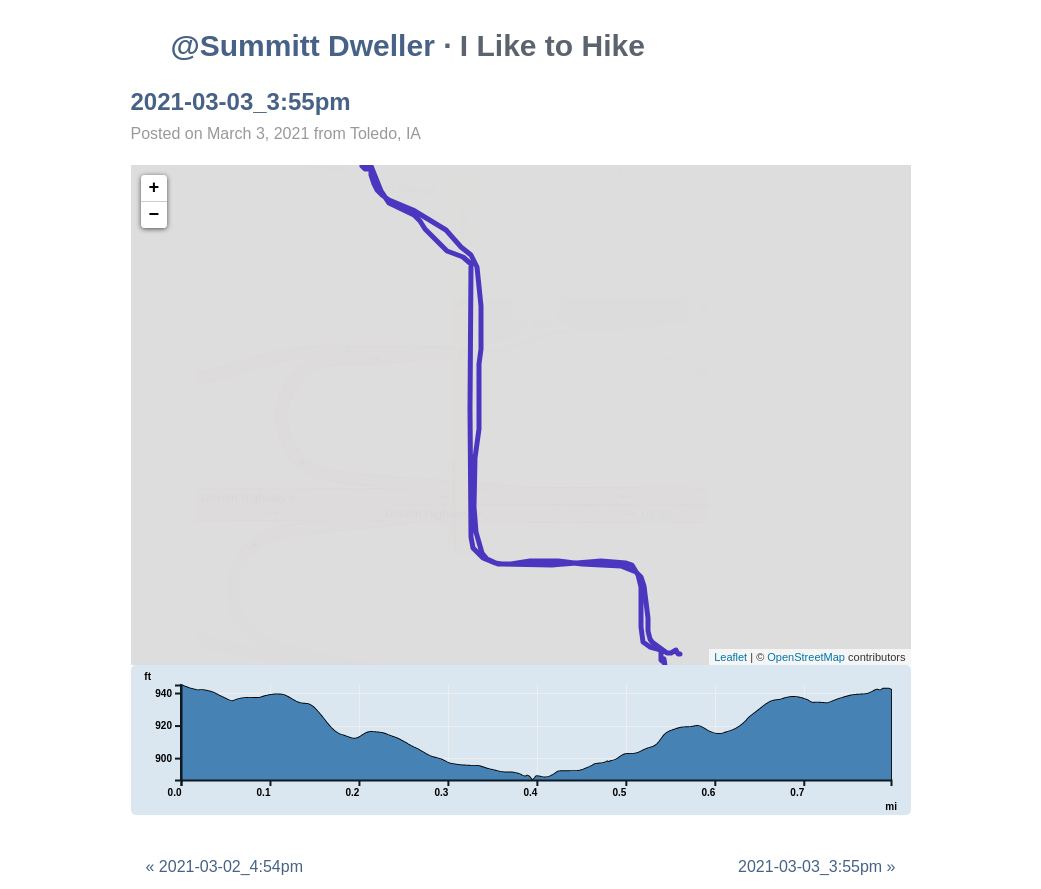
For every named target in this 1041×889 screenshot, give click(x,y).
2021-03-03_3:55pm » (816, 866)
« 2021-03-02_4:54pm (224, 866)
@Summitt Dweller (303, 45)
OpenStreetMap (806, 657)
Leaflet (730, 657)
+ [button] (154, 188)
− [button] (154, 215)
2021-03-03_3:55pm (241, 101)
